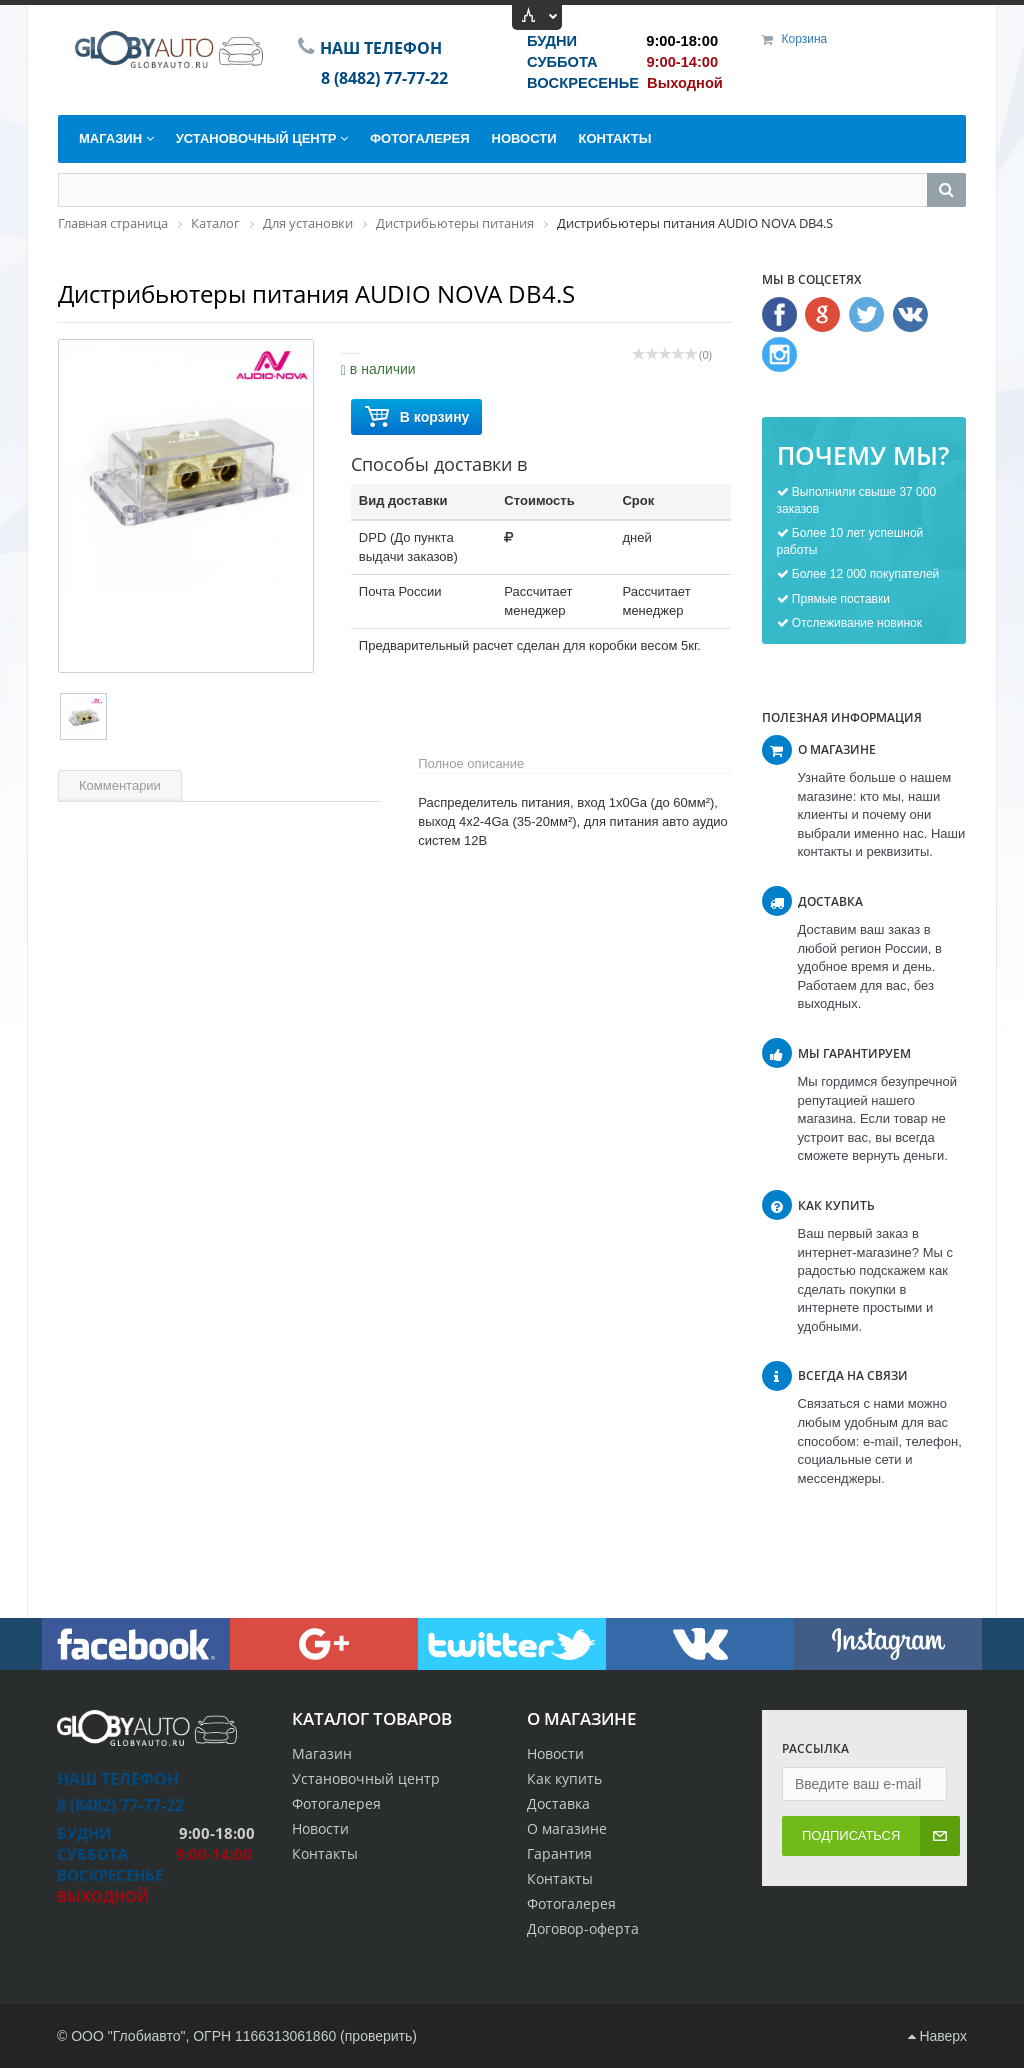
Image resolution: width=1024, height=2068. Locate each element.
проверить (379, 2036)
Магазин (322, 1753)
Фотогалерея (571, 1903)
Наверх (937, 2036)
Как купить (564, 1778)
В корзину (417, 417)
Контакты (560, 1878)
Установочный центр (366, 1778)
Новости (555, 1753)
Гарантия (559, 1853)
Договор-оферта (583, 1928)
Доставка (558, 1803)
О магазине (567, 1828)
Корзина (805, 39)
